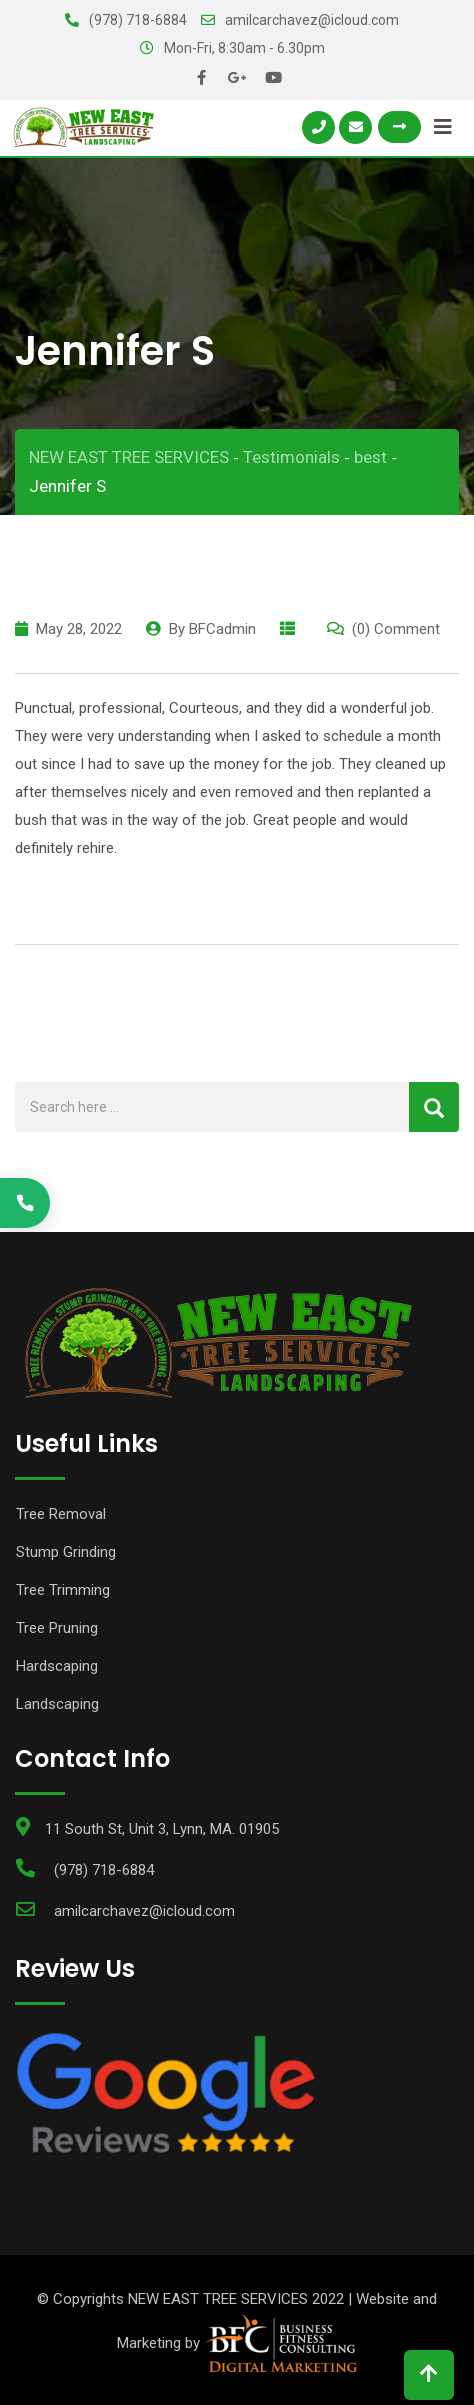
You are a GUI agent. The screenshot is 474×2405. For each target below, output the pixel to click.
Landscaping (57, 1704)
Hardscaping (57, 1666)
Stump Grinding (66, 1552)
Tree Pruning (57, 1628)
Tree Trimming (63, 1590)
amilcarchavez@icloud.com (312, 20)
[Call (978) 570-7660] (25, 1203)
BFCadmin (222, 629)
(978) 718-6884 (138, 20)
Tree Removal (61, 1514)
